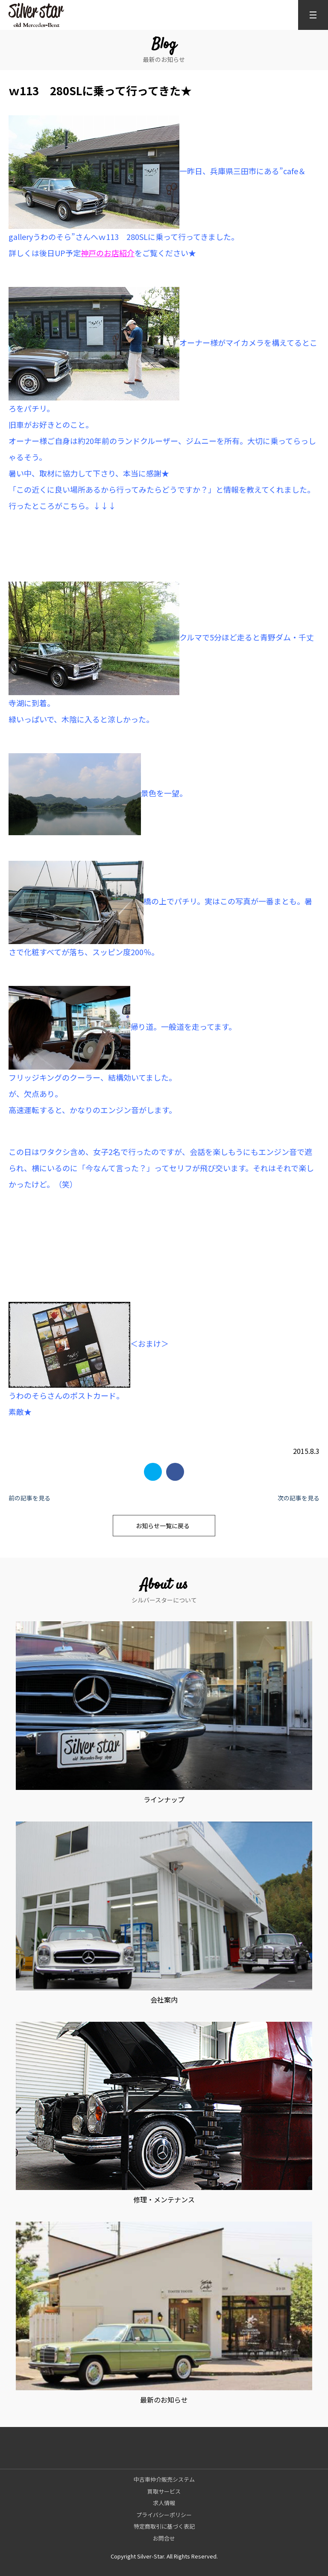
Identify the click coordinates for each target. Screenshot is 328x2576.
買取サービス (164, 2491)
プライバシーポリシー (164, 2515)
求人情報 (164, 2503)
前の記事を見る (29, 1498)
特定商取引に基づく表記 (164, 2526)
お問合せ (164, 2538)
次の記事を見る (298, 1498)
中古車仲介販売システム (164, 2479)
